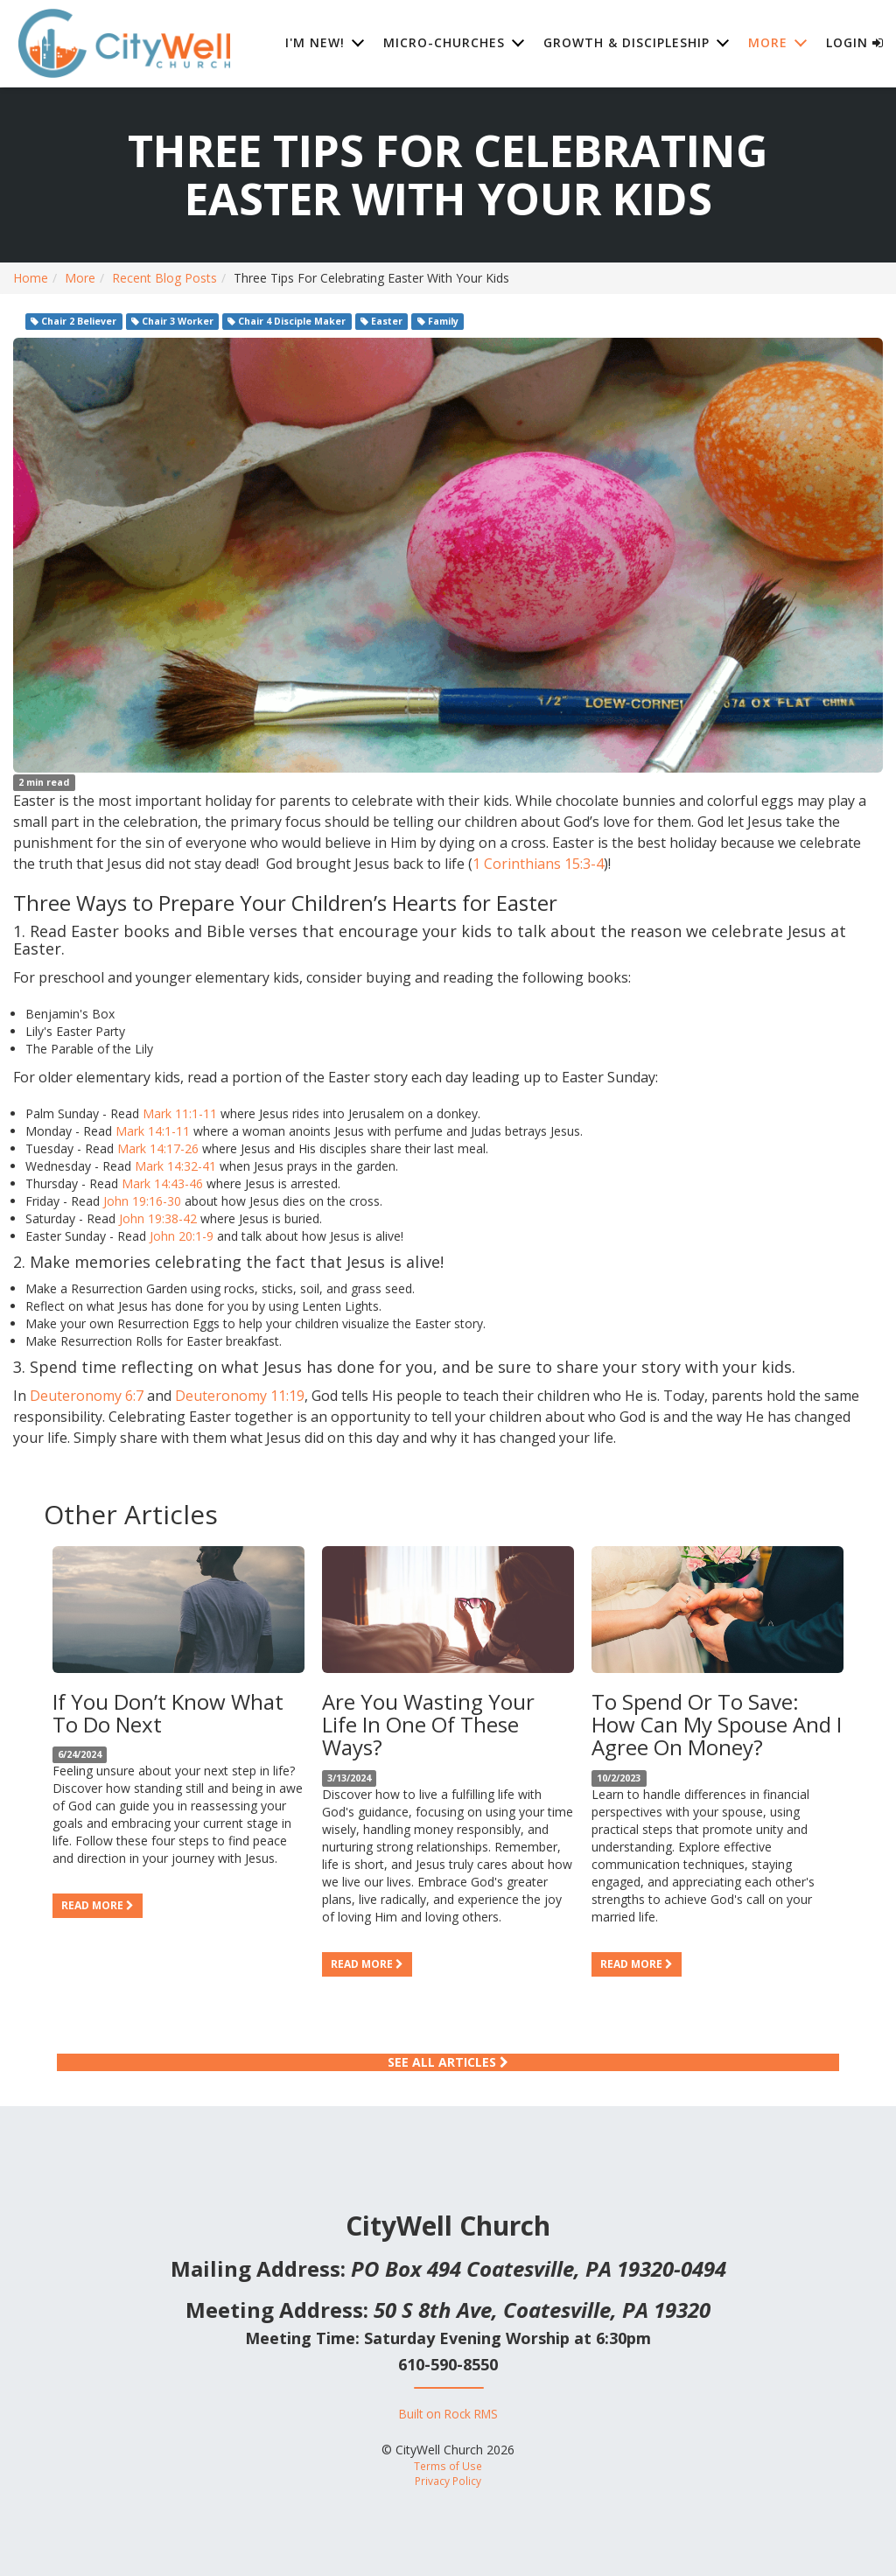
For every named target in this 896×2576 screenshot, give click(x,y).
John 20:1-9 (182, 1236)
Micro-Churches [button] (444, 43)
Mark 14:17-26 (158, 1148)
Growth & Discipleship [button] (626, 43)
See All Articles (448, 2062)
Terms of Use (448, 2466)
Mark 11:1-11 (180, 1113)
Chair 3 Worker (172, 321)
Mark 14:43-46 (162, 1183)
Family (437, 321)
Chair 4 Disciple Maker (287, 321)
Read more (97, 1905)
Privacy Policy (448, 2481)
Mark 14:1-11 (153, 1131)
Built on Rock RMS (448, 2413)
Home (30, 278)
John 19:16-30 (142, 1201)
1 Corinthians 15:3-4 (538, 863)
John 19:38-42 (158, 1218)
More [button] (768, 43)
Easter (381, 321)
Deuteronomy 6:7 (87, 1395)
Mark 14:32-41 (175, 1166)
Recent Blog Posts (164, 278)
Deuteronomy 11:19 (239, 1395)
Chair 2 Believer (73, 321)
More (80, 278)
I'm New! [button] (315, 43)
